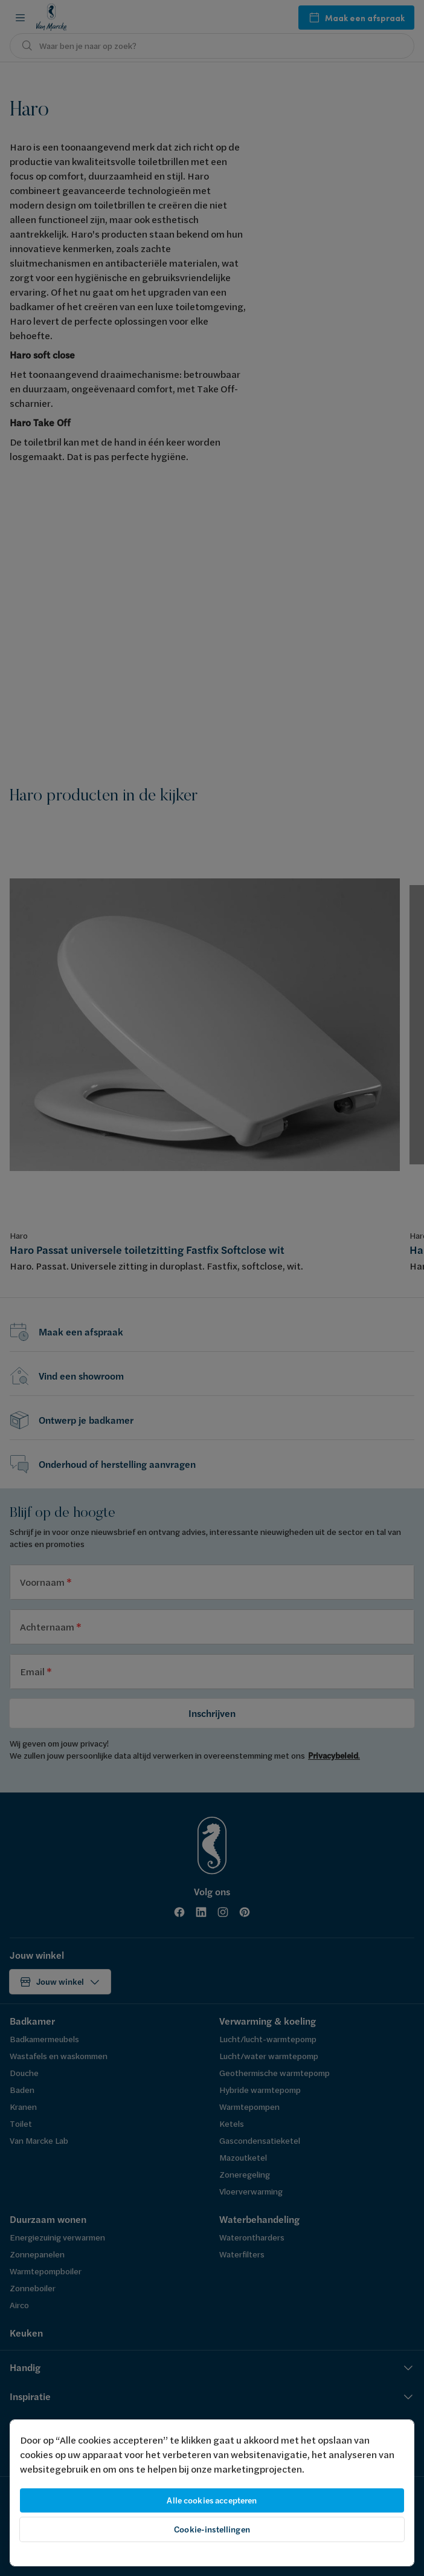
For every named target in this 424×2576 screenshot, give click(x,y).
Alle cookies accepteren (212, 2500)
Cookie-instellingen (212, 2529)
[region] (212, 2492)
